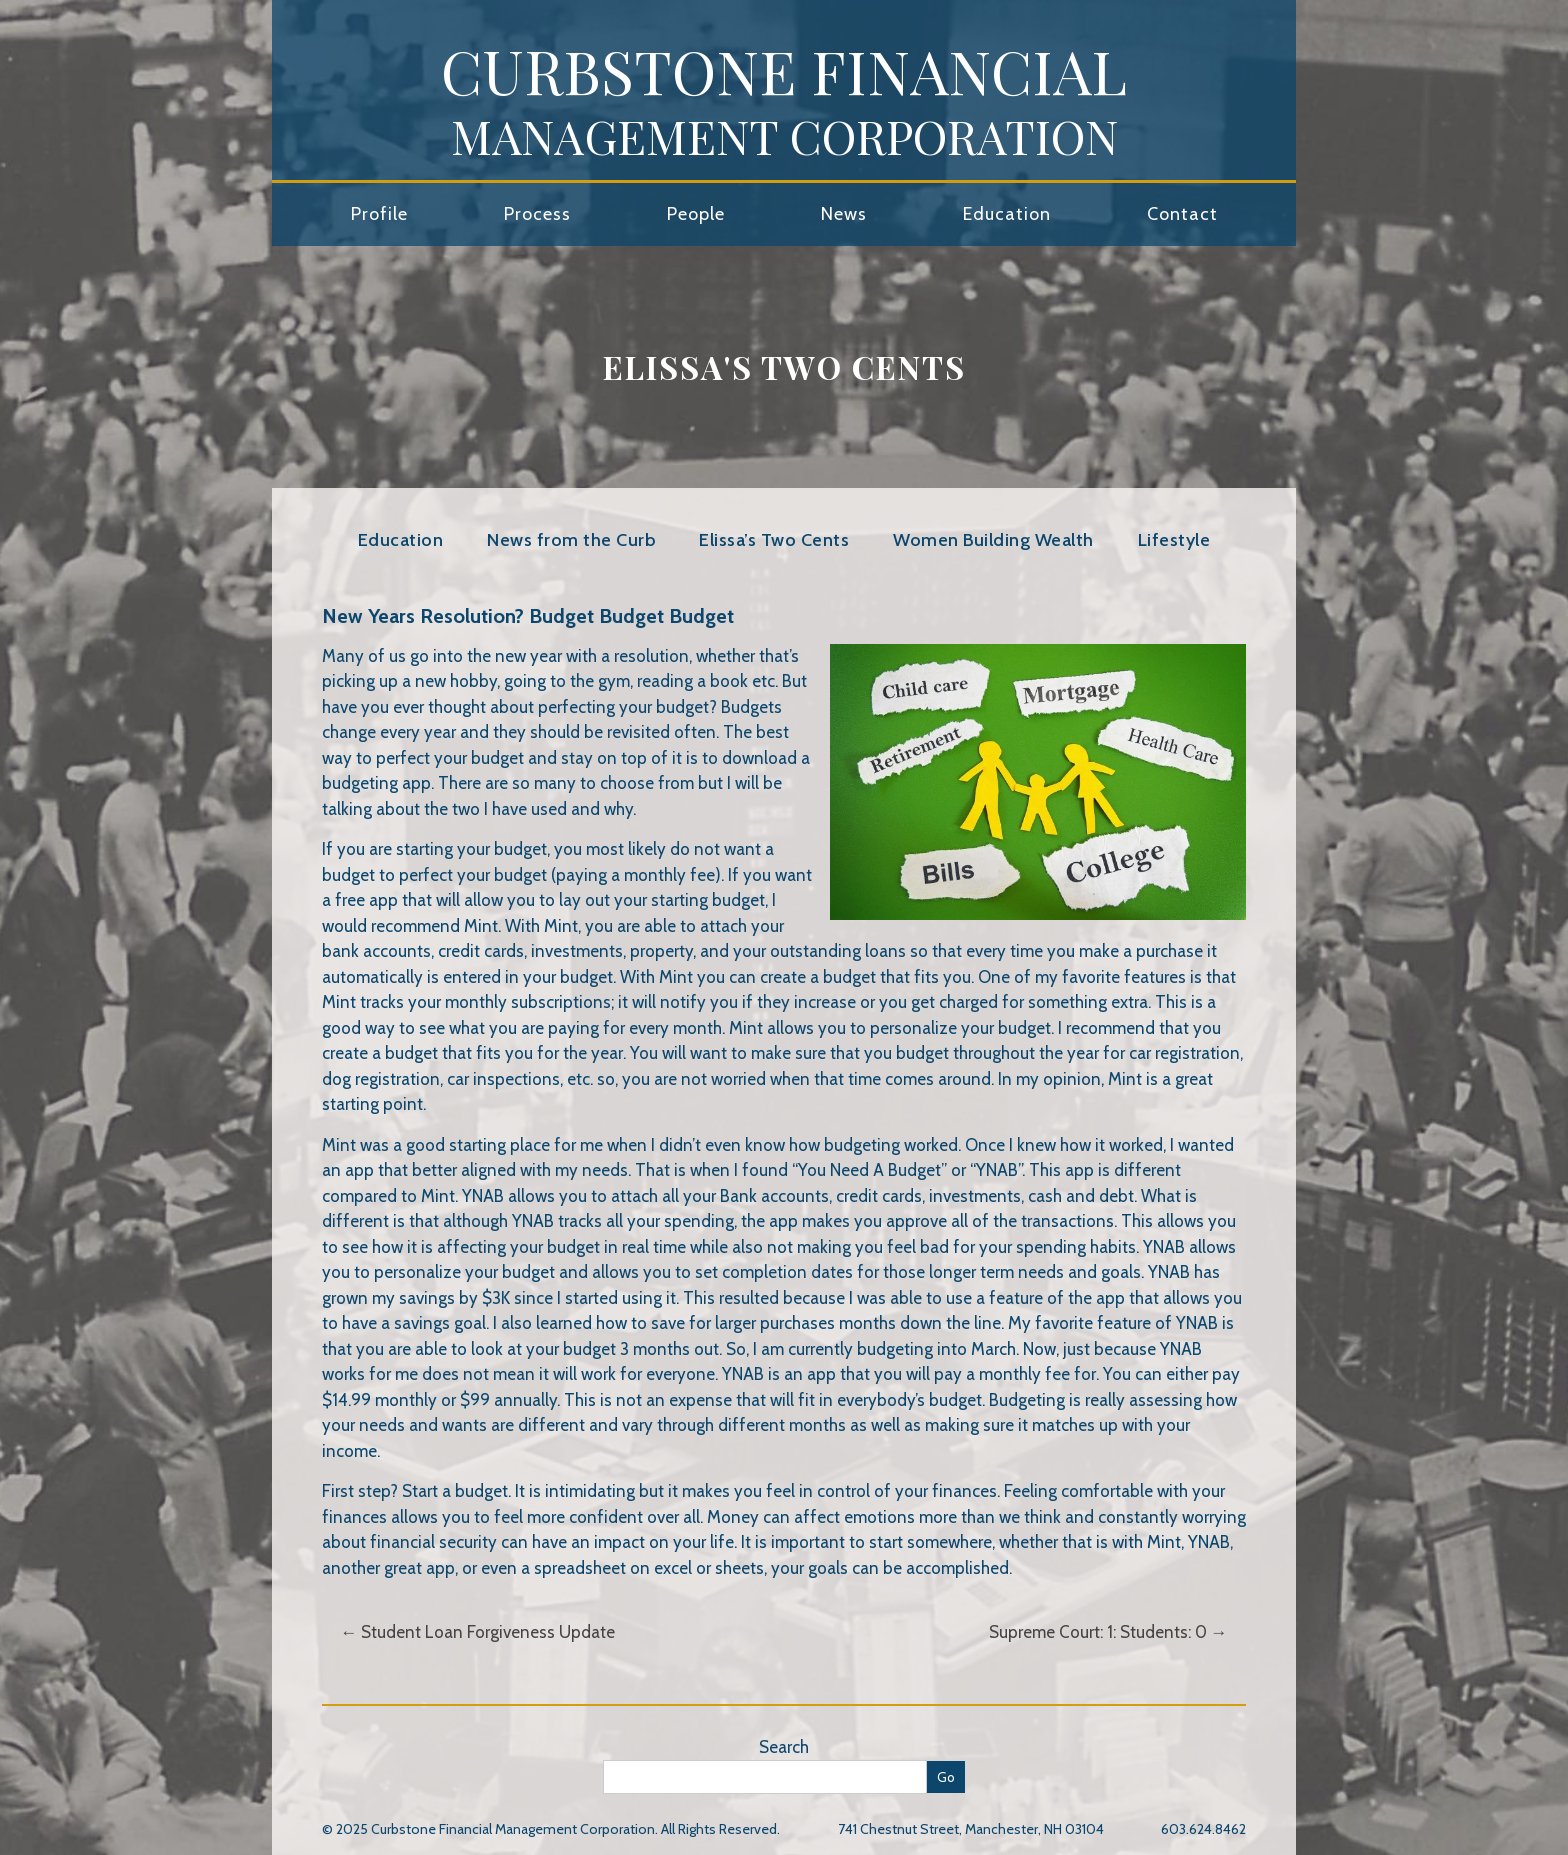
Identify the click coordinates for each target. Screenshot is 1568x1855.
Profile (379, 214)
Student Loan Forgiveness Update (477, 1632)
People (696, 214)
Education (1007, 214)
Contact (1182, 214)
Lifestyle (1174, 540)
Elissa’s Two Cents (774, 540)
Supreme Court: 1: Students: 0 (1108, 1632)
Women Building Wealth (993, 540)
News (844, 214)
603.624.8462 (1203, 1829)
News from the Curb (571, 540)
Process (537, 214)
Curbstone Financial (784, 98)
